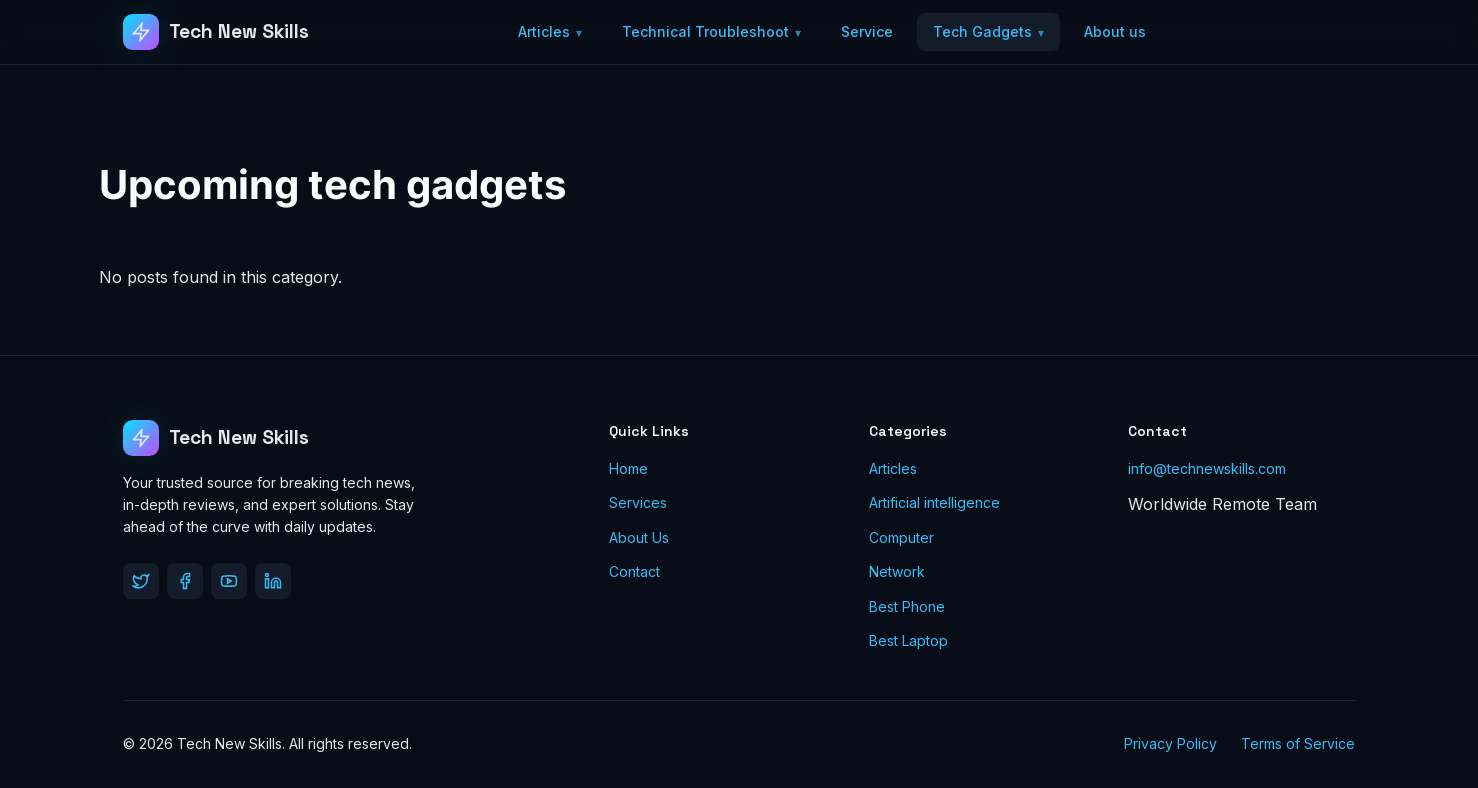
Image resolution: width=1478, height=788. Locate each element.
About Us (639, 537)
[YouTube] (229, 581)
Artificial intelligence (934, 502)
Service (867, 31)
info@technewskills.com (1207, 468)
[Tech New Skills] (216, 32)
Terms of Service (1298, 743)
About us (1115, 31)
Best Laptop (908, 640)
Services (638, 502)
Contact (634, 571)
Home (628, 468)
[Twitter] (141, 581)
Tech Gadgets (982, 31)
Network (897, 571)
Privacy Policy (1170, 743)
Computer (901, 537)
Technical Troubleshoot (705, 31)
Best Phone (907, 606)
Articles (544, 31)
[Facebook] (185, 581)
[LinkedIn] (273, 581)
